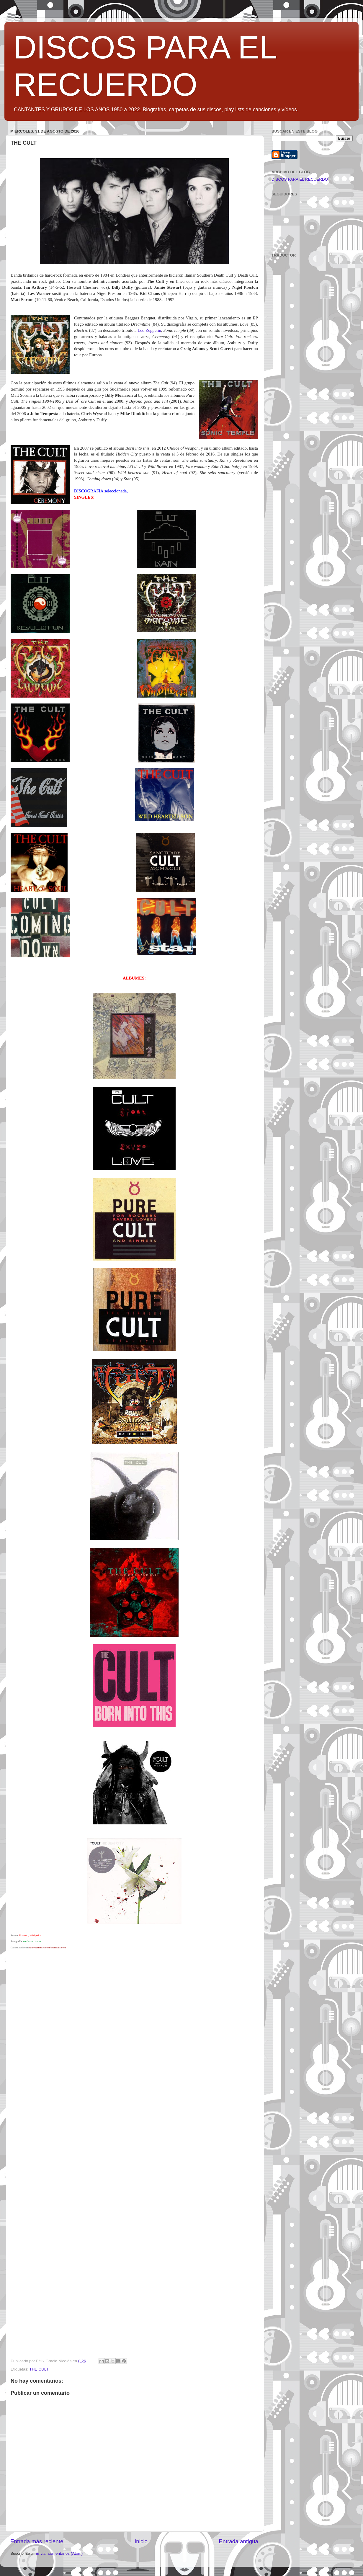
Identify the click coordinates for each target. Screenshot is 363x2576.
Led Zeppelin (149, 330)
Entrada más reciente (36, 2541)
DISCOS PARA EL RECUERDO (300, 179)
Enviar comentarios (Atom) (59, 2553)
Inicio (141, 2541)
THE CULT (39, 2369)
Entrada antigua (238, 2541)
